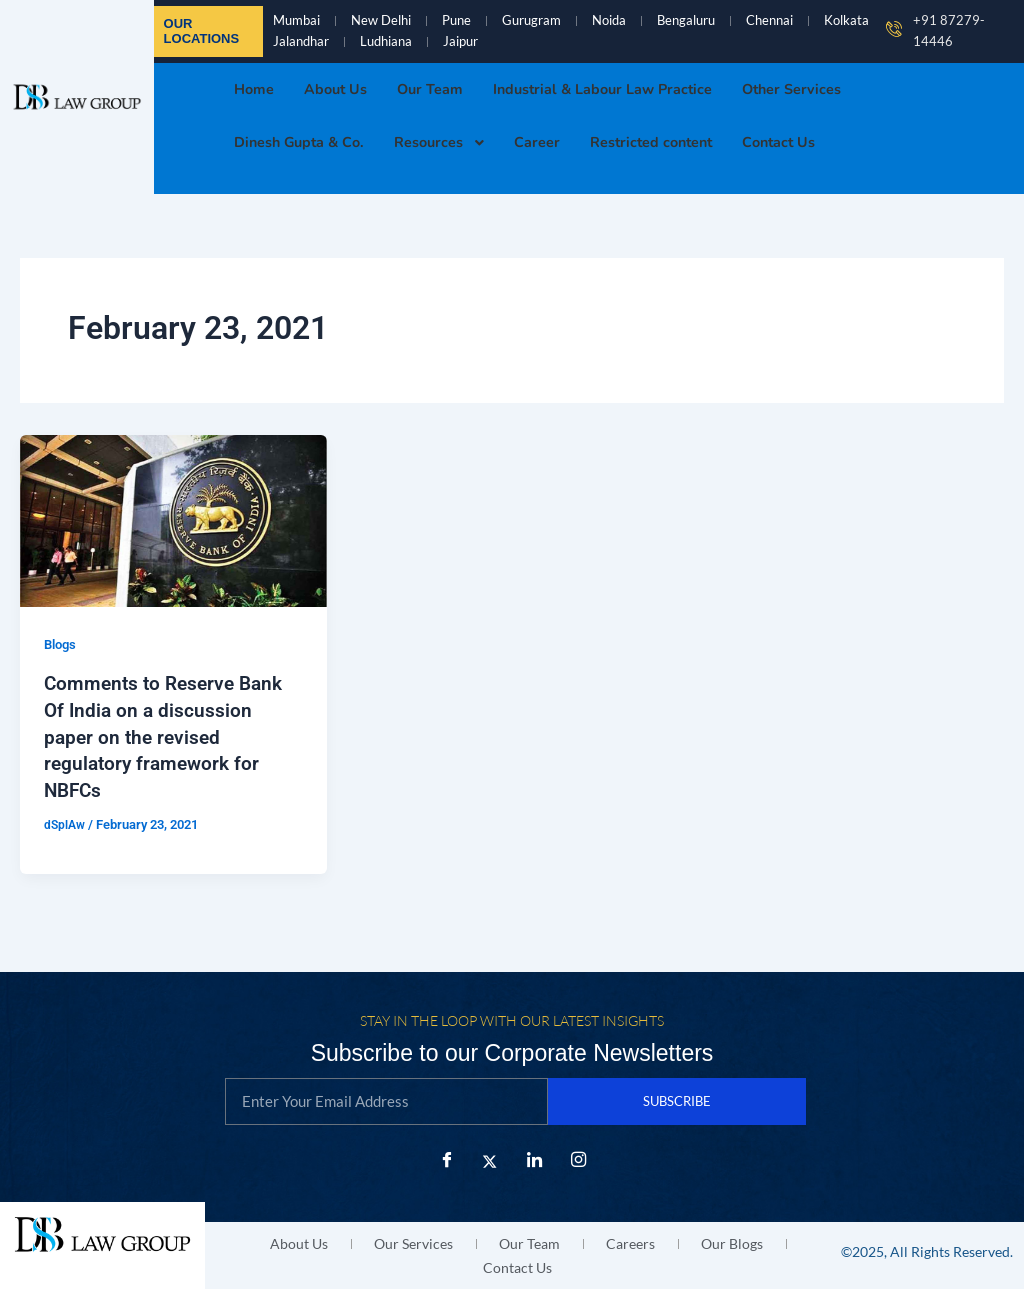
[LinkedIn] (534, 1162)
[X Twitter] (490, 1162)
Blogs (62, 650)
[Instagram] (578, 1162)
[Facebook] (446, 1162)
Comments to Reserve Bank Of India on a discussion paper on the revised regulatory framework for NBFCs (168, 741)
